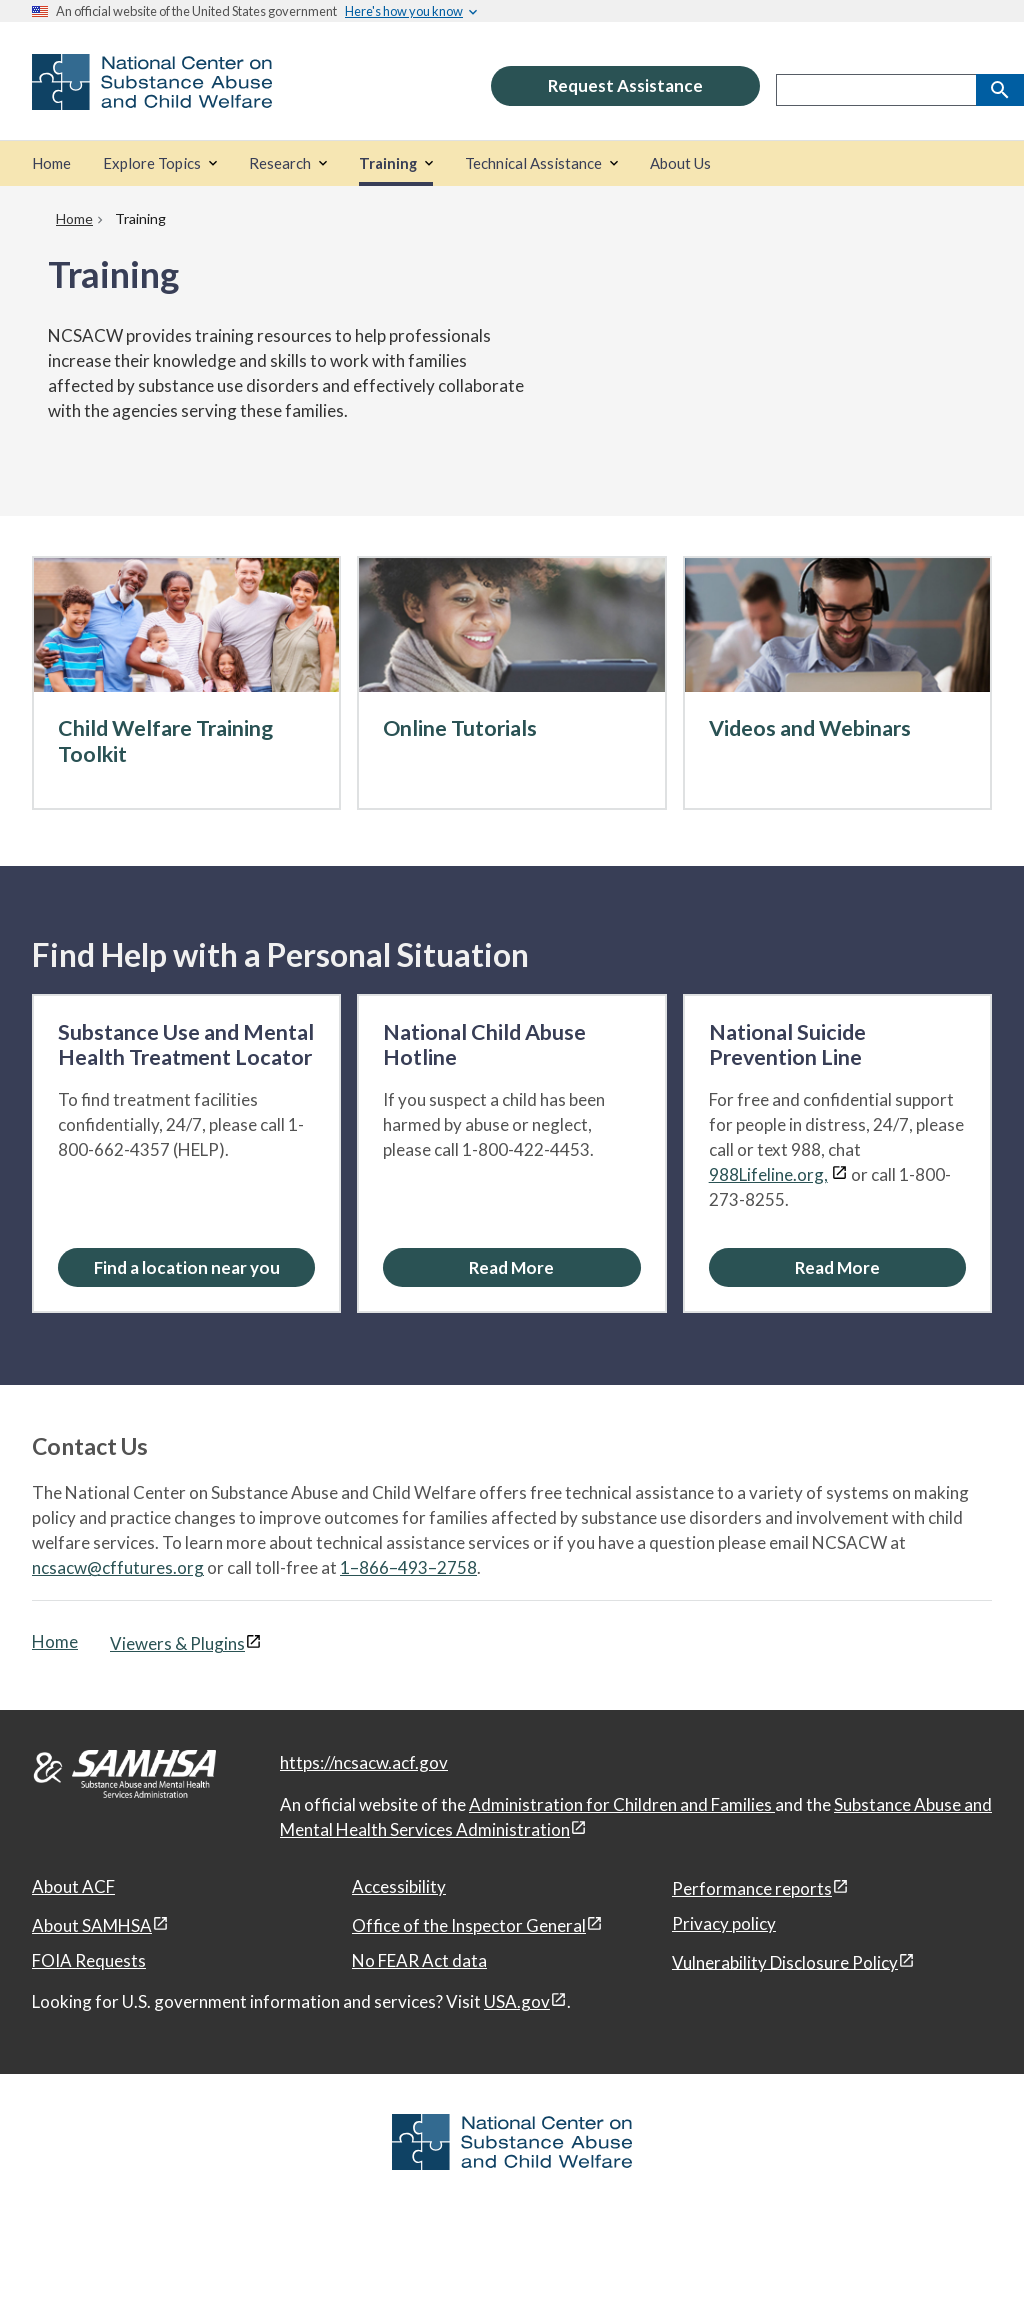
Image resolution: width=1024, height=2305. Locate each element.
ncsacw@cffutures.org (118, 1567)
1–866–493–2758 (408, 1567)
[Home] (51, 163)
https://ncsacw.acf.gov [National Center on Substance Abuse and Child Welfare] (364, 1762)
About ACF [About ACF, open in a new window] (73, 1886)
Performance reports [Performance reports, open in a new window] (752, 1888)
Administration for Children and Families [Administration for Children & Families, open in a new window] (622, 1804)
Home (55, 1641)
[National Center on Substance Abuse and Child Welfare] (152, 96)
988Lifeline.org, (768, 1174)
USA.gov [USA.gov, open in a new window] (517, 2001)
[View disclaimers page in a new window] (839, 1174)
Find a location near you (187, 1267)
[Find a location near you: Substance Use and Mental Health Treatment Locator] (186, 1267)
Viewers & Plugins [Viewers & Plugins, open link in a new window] (177, 1643)
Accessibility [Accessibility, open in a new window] (399, 1886)
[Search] (1000, 90)
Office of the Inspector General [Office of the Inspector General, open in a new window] (469, 1925)
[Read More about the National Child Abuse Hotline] (511, 1267)
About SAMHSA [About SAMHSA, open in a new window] (92, 1925)
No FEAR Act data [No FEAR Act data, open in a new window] (419, 1960)
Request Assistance (625, 85)
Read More (511, 1267)
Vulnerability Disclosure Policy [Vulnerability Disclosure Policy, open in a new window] (785, 1961)
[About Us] (680, 163)
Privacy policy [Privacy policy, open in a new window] (724, 1923)
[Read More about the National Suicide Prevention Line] (837, 1267)
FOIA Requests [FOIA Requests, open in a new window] (89, 1960)
